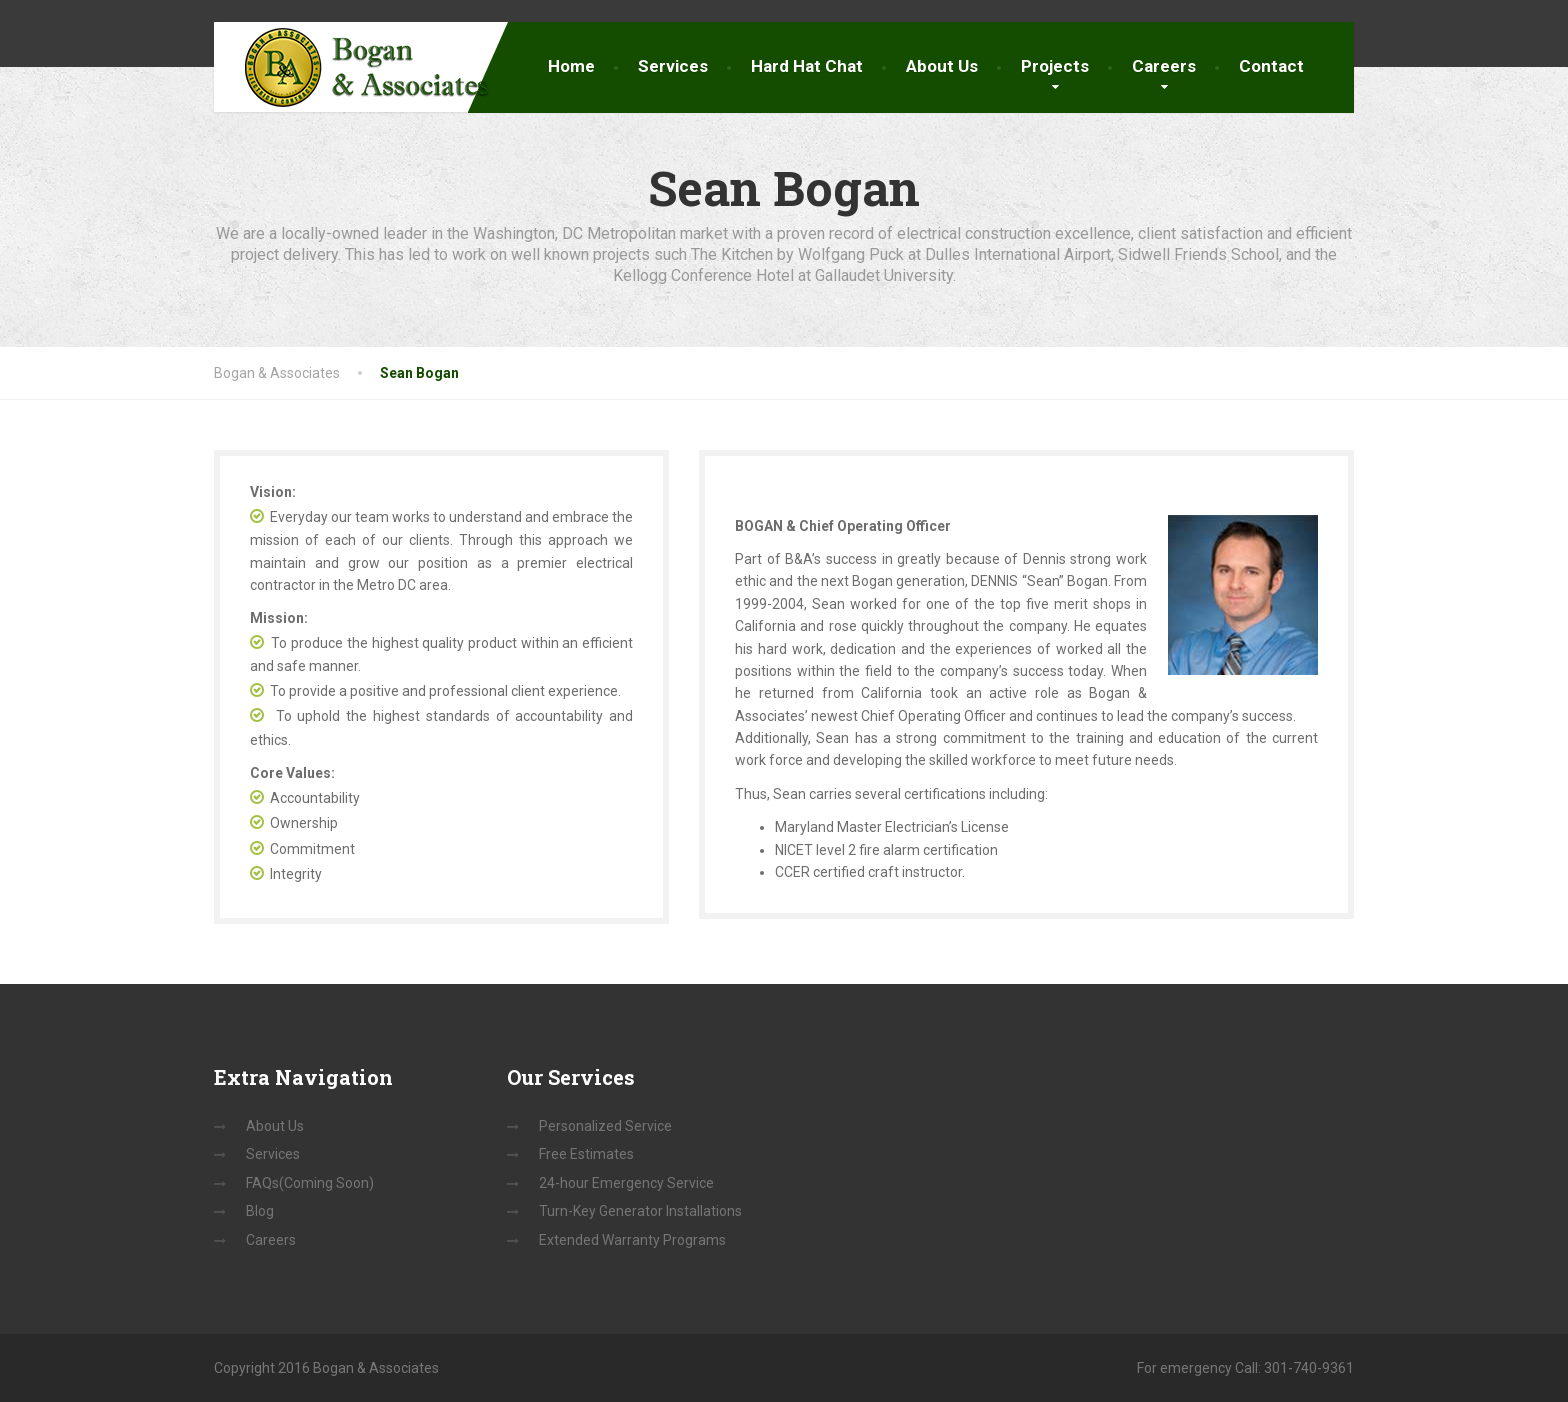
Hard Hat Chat (807, 66)
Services (673, 66)
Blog (260, 1211)
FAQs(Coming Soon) (310, 1183)
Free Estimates (586, 1154)
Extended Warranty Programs (632, 1240)
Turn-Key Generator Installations (640, 1211)
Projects (1055, 66)
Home (571, 66)
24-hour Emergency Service (626, 1183)
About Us (942, 66)
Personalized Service (605, 1126)
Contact (1271, 66)
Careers (1164, 66)
